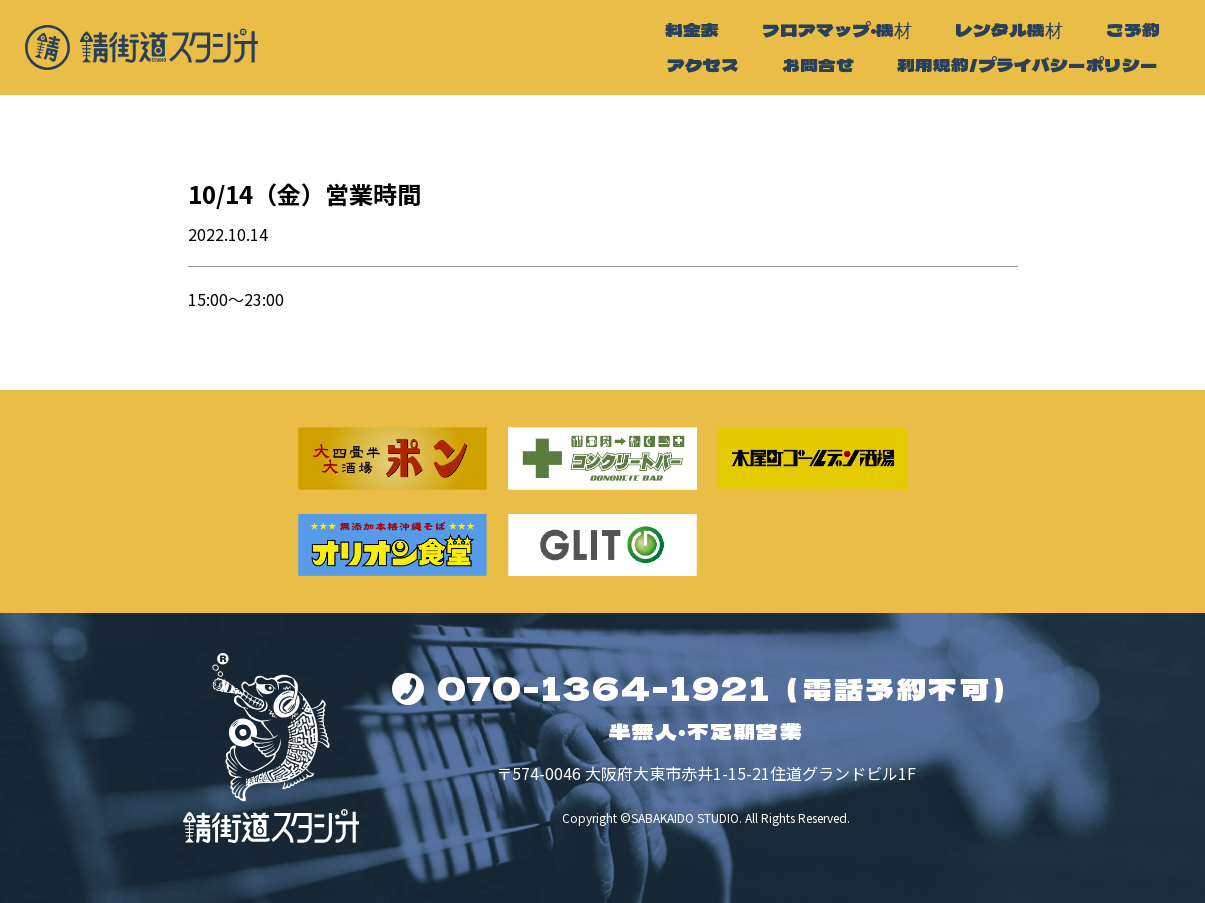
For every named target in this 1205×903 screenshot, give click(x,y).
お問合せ (818, 64)
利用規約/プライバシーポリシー (1027, 64)
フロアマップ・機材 (837, 29)
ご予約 (1133, 29)
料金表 (692, 29)
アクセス (703, 64)
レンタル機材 (1009, 29)
